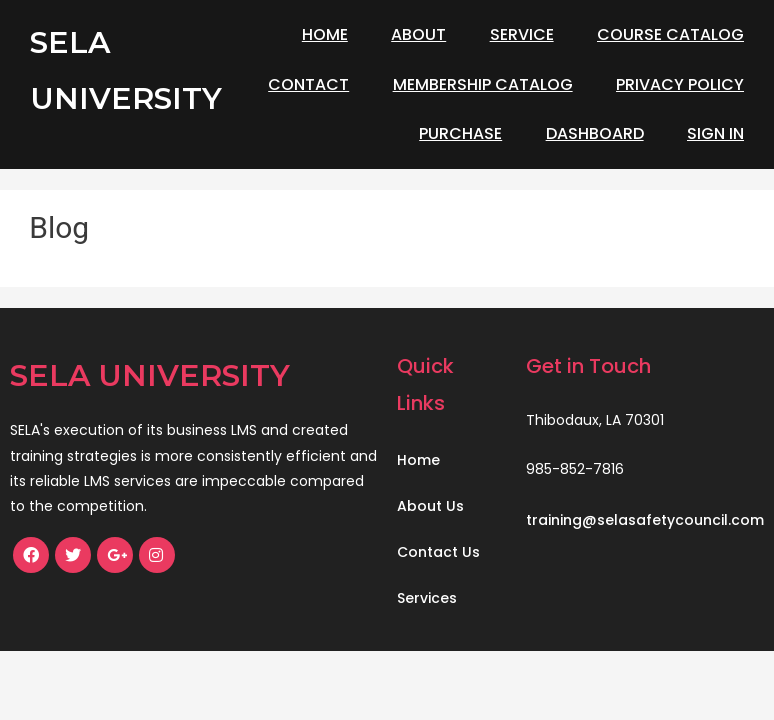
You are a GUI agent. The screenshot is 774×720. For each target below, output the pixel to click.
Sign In (715, 133)
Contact (308, 84)
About (418, 34)
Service (522, 34)
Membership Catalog (483, 84)
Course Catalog (670, 34)
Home (325, 34)
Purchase (460, 133)
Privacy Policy (680, 84)
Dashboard (595, 133)
